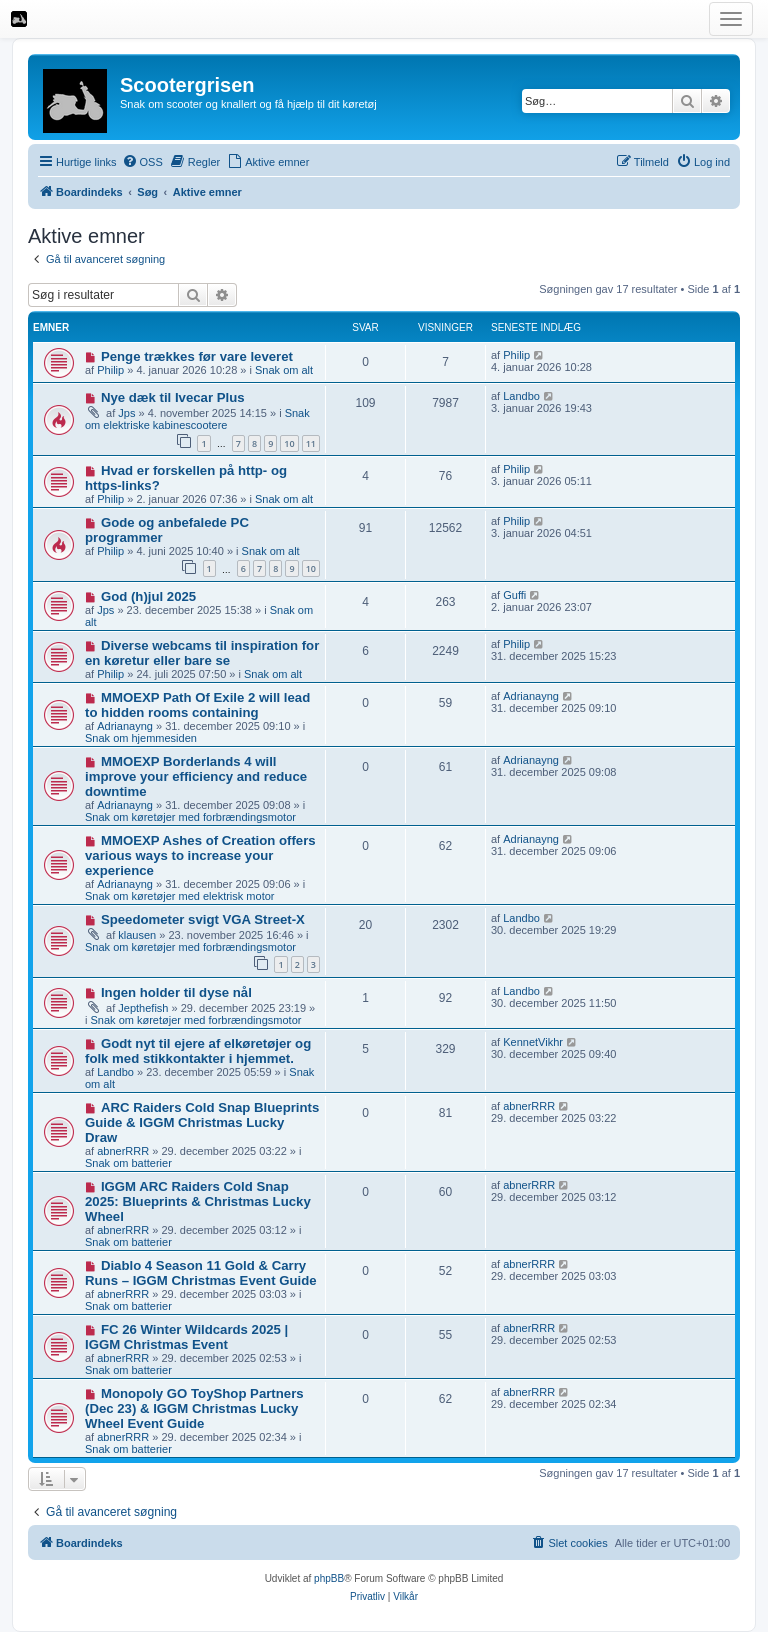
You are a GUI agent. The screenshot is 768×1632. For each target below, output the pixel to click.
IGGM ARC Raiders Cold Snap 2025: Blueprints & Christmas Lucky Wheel (198, 1201)
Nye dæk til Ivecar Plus (173, 397)
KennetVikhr (533, 1042)
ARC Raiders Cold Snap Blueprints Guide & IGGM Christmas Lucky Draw (202, 1122)
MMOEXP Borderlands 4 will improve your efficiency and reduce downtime (196, 776)
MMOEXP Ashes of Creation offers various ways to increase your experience (200, 855)
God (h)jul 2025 (148, 596)
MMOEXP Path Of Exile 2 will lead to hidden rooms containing (197, 705)
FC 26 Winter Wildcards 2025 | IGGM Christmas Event (186, 1337)
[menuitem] (142, 162)
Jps (126, 413)
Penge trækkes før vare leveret (197, 356)
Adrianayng (125, 726)
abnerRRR (123, 1151)
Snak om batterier (128, 1163)
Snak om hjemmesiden (141, 738)
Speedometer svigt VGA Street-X (203, 919)
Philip (110, 370)
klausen (137, 935)
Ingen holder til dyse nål (176, 992)
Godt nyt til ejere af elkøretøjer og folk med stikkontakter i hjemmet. (198, 1051)
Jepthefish (143, 1008)
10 (289, 443)
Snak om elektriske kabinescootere (197, 419)
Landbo (521, 396)
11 (311, 443)
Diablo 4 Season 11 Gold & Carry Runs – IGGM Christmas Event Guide (201, 1273)
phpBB (329, 1578)
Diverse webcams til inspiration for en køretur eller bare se (202, 653)
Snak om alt (284, 370)
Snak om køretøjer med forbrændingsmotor (190, 817)
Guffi (514, 595)
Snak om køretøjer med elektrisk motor (180, 896)
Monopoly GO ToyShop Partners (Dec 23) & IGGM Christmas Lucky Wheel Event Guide (194, 1408)
